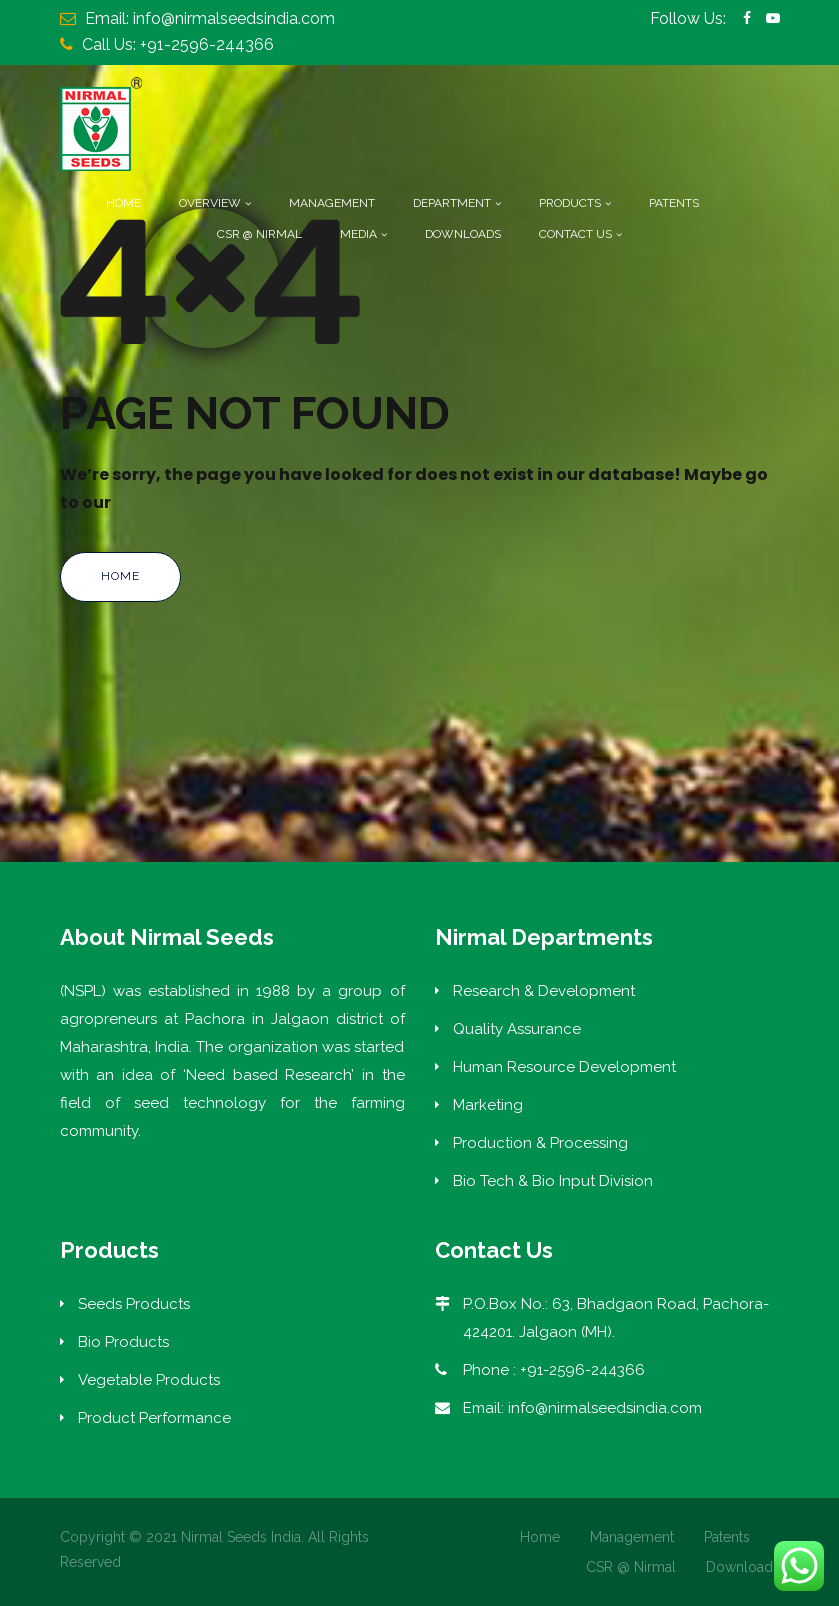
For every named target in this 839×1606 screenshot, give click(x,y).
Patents (674, 203)
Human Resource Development (564, 1067)
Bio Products (123, 1342)
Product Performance (154, 1418)
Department (452, 203)
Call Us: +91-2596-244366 (178, 44)
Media (358, 234)
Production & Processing (540, 1143)
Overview (210, 203)
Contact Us (575, 234)
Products (570, 203)
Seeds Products (134, 1304)
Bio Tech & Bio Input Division (553, 1181)
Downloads (463, 234)
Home (123, 203)
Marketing (488, 1105)
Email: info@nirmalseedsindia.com (210, 18)
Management (332, 203)
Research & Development (544, 991)
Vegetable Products (149, 1380)
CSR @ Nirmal (259, 234)
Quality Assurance (517, 1029)
